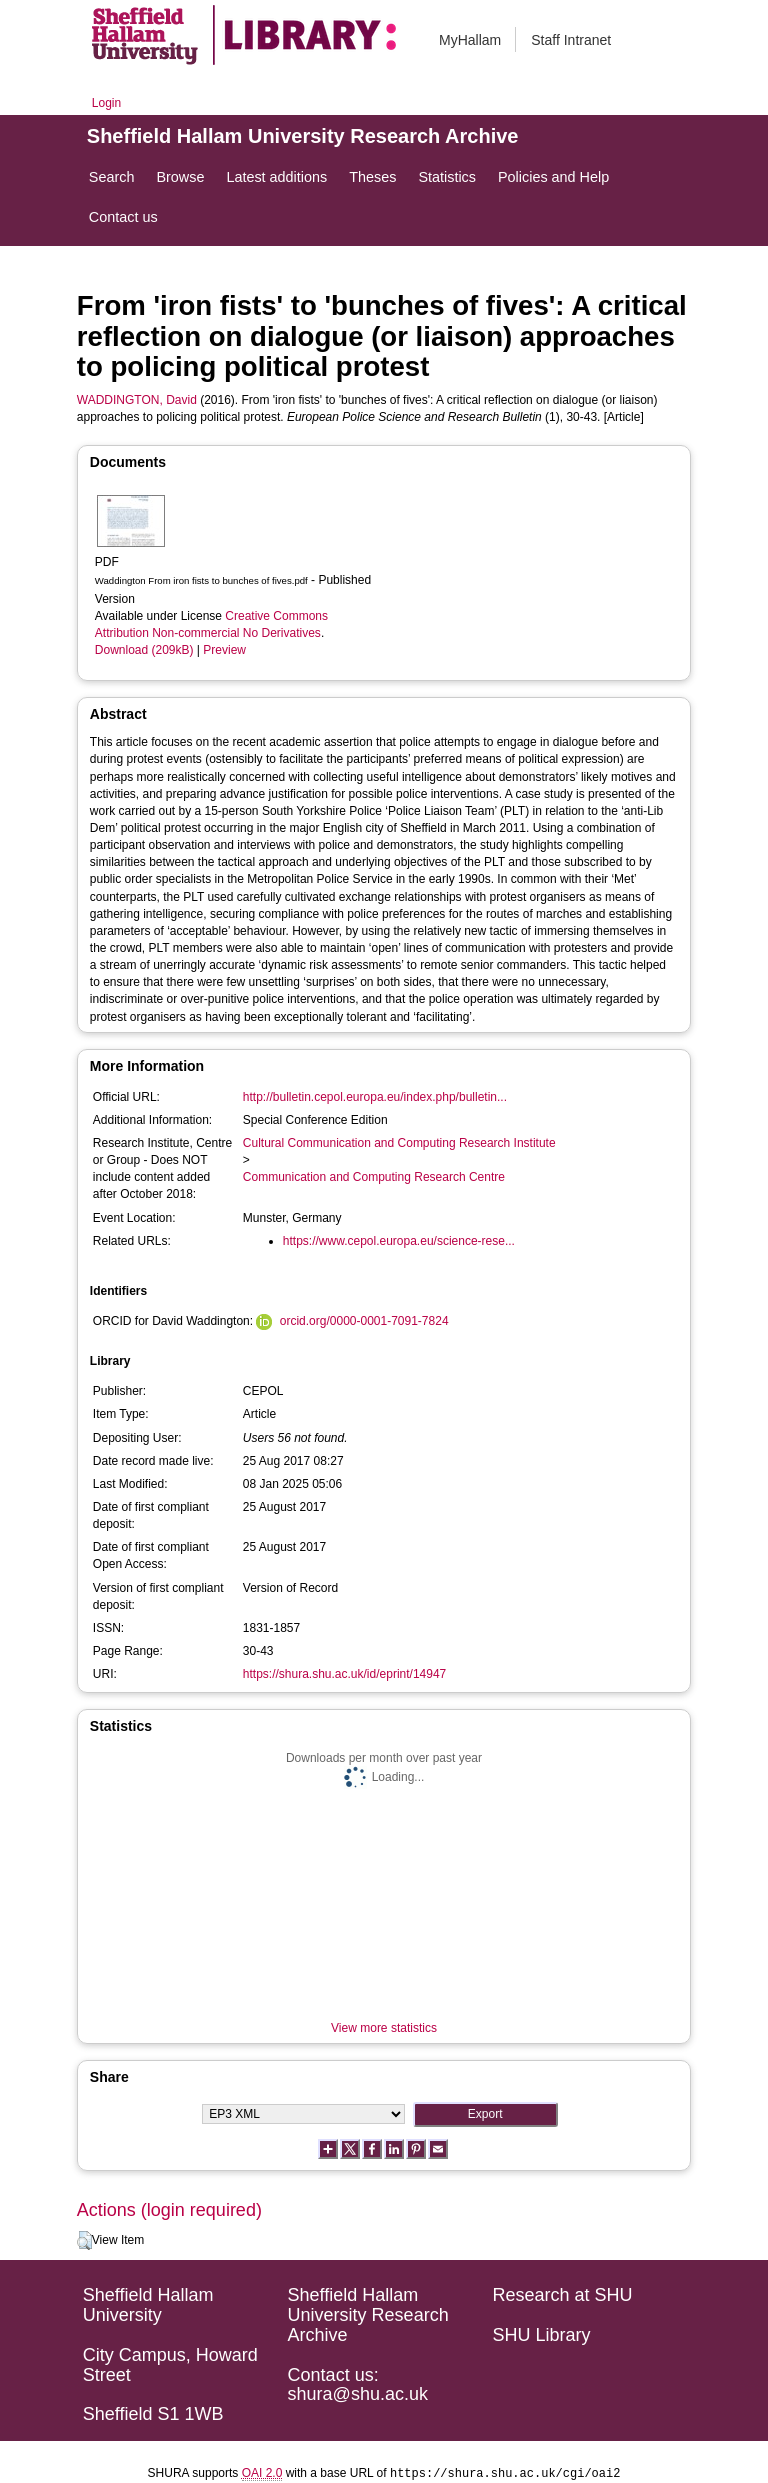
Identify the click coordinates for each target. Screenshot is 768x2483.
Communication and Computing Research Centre (374, 1177)
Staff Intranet (571, 40)
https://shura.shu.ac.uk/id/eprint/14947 (344, 1674)
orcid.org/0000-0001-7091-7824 (364, 1321)
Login (106, 103)
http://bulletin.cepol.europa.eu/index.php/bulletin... (375, 1097)
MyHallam (470, 40)
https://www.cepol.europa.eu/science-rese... (399, 1241)
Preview (224, 650)
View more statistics (384, 2028)
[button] (84, 2241)
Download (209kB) (144, 650)
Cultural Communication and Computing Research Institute (399, 1143)
